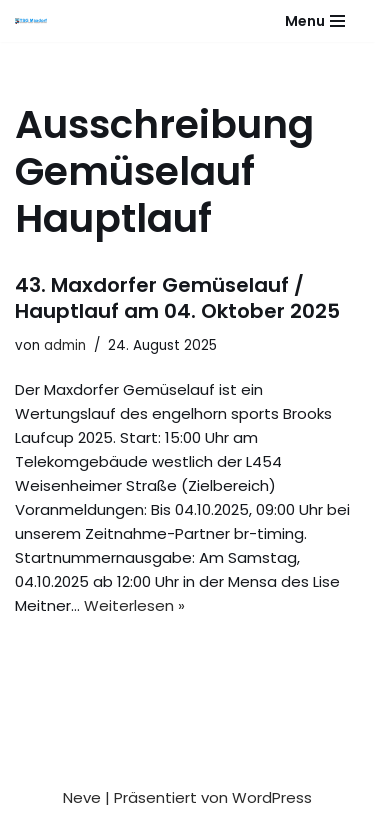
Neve (82, 797)
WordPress (272, 797)
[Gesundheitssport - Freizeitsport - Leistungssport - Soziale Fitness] (36, 21)
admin (65, 345)
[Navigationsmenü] (315, 21)
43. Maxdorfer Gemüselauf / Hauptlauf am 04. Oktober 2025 (177, 298)
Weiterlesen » (134, 605)
